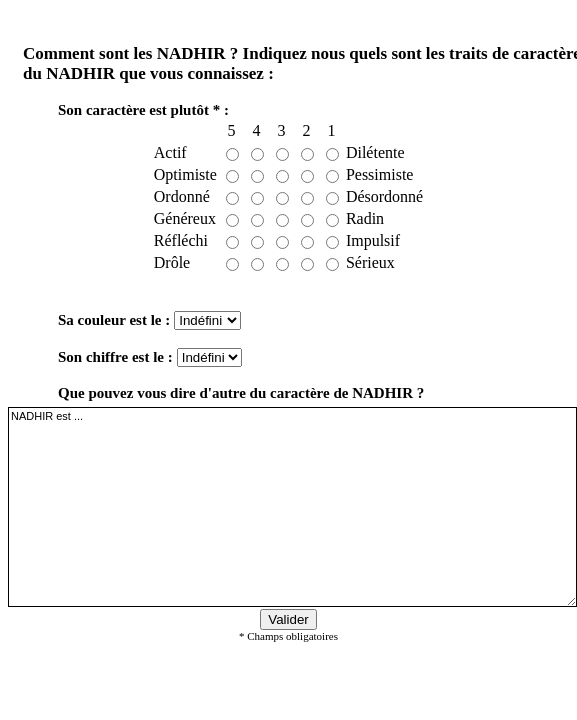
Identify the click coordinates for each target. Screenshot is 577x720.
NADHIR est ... (292, 507)
